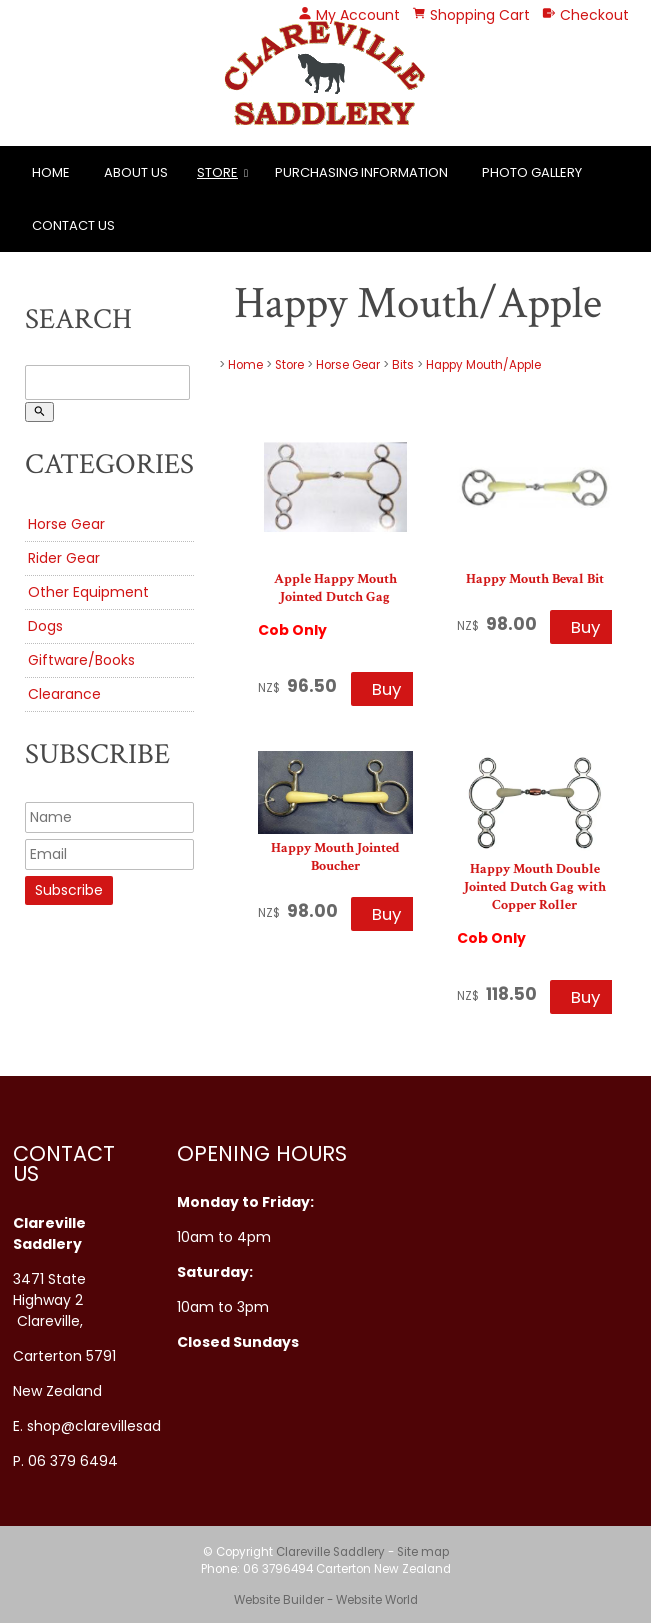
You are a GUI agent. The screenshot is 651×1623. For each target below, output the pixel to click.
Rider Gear (64, 558)
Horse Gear (66, 524)
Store (217, 172)
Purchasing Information (361, 172)
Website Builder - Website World (326, 1600)
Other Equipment (88, 592)
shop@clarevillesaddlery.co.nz (131, 1426)
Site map (423, 1552)
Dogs (45, 626)
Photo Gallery (532, 172)
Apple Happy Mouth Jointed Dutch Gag (335, 588)
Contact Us (73, 225)
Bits (403, 365)
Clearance (64, 694)
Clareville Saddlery (330, 1552)
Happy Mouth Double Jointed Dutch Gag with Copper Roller (535, 887)
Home (51, 172)
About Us (136, 172)
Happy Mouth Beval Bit (535, 579)
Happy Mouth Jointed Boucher (335, 857)
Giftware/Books (81, 660)
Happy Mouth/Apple (483, 365)
